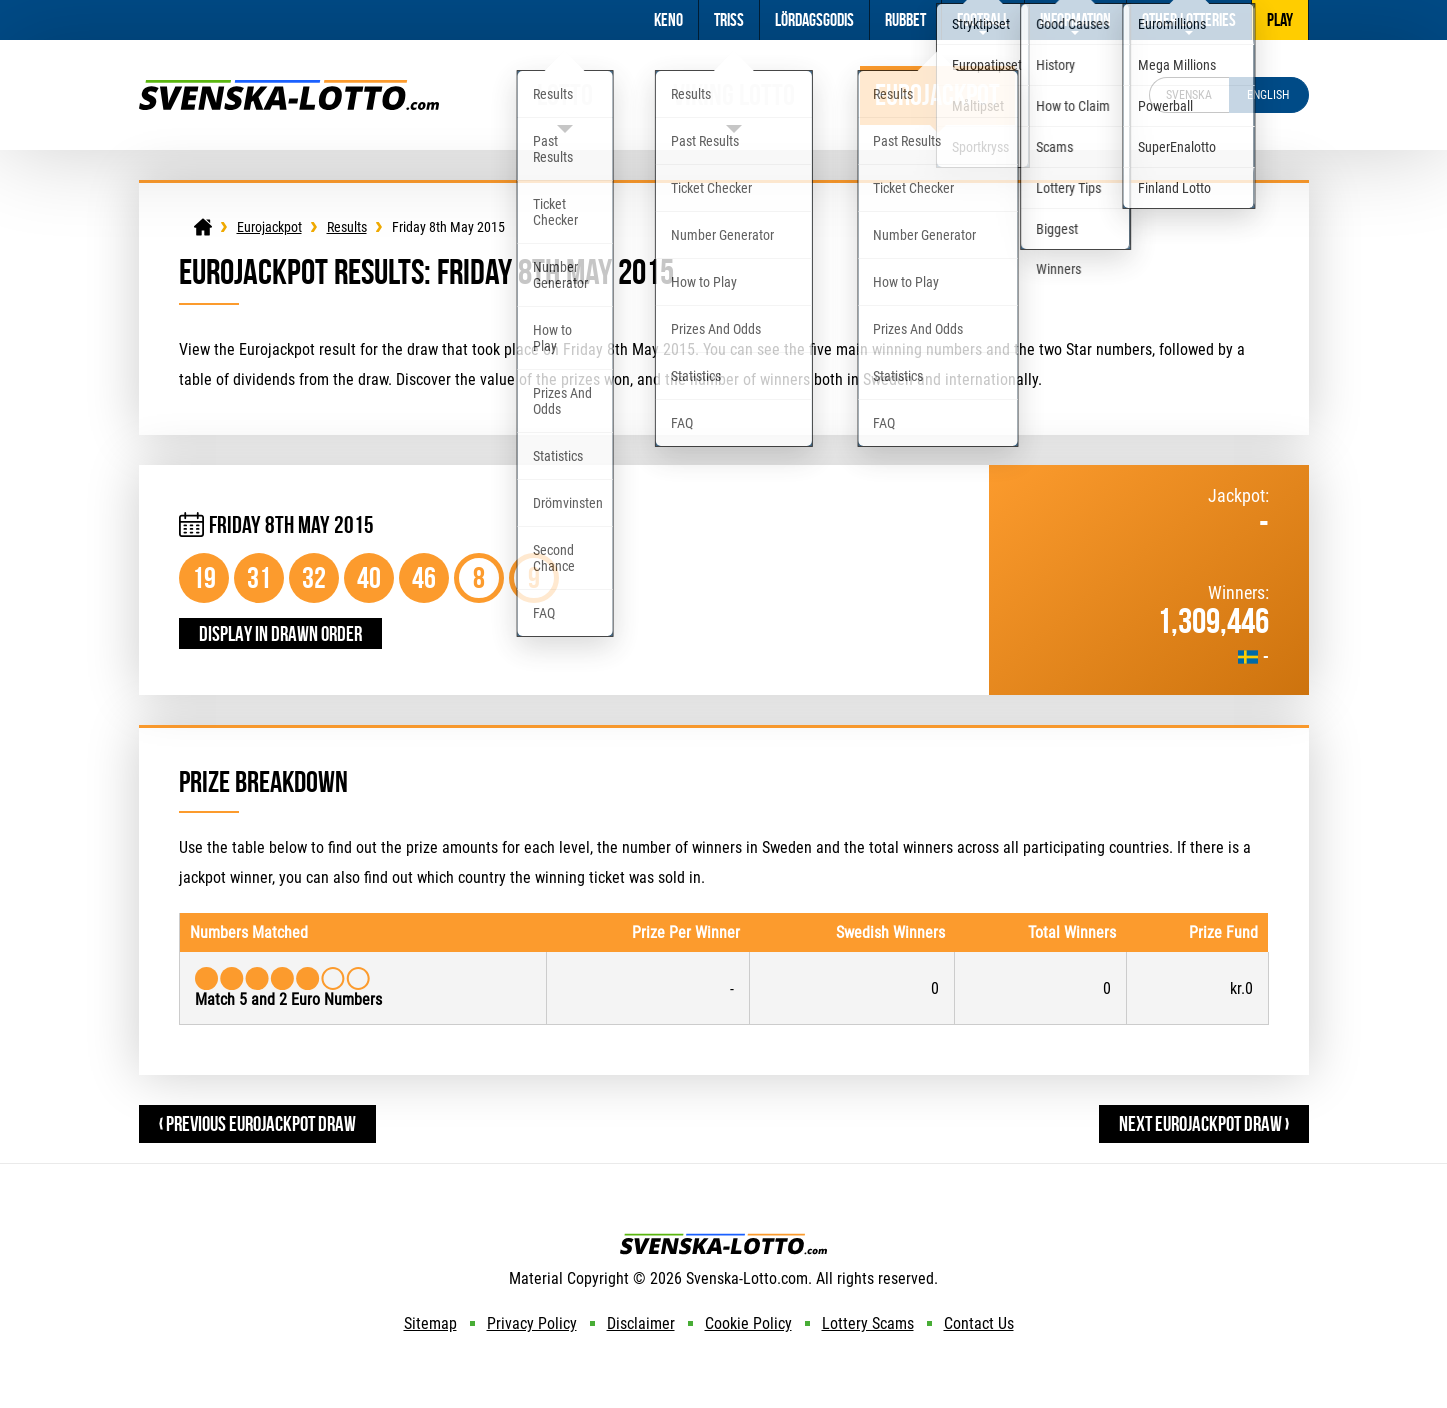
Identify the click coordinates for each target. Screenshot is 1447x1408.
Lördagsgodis (814, 20)
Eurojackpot (937, 94)
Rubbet (905, 20)
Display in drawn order (280, 633)
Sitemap (430, 1323)
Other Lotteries (1189, 20)
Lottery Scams (868, 1323)
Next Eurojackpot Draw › (1204, 1123)
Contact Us (979, 1323)
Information (1075, 20)
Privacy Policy (532, 1323)
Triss (729, 20)
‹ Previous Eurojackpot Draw (257, 1123)
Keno (668, 20)
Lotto (565, 94)
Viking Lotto (734, 94)
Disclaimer (641, 1323)
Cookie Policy (748, 1323)
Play (1280, 20)
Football (983, 20)
